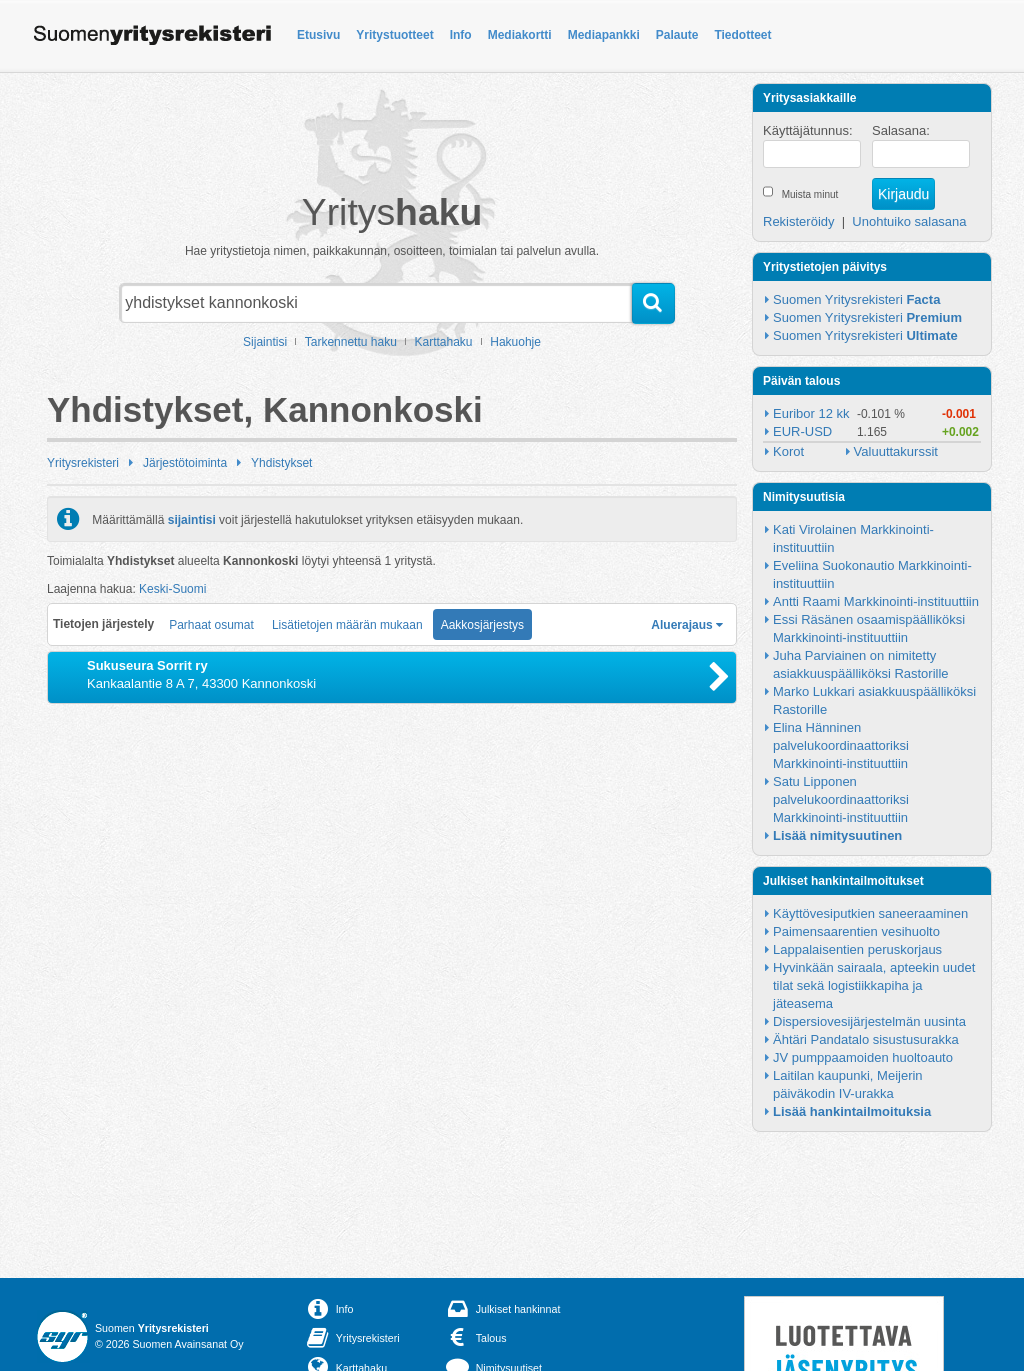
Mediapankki (604, 35)
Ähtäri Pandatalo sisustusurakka (866, 1039)
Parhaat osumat (211, 625)
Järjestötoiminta (185, 463)
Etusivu (318, 35)
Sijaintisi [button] (265, 342)
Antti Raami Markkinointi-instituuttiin (876, 601)
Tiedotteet (742, 35)
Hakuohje (515, 342)
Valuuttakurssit (896, 451)
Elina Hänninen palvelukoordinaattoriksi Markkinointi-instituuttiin (842, 745)
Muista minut (810, 194)
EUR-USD (802, 431)
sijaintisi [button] (192, 519)
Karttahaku (444, 342)
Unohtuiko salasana (909, 221)
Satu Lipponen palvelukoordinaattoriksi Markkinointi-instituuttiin (842, 799)
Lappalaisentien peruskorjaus (857, 949)
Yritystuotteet (394, 35)
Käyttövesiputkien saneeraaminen (870, 913)
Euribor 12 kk (811, 413)
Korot (788, 451)
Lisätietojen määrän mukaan (347, 625)
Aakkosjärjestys (482, 625)
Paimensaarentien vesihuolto (856, 931)
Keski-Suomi (172, 589)
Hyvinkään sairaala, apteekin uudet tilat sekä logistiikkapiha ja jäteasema (876, 985)
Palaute (677, 35)
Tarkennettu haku (351, 342)
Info (461, 35)
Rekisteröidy (799, 221)
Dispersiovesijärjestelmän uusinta (869, 1021)
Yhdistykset (281, 463)
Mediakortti (520, 35)
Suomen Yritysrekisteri (856, 299)
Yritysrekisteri (83, 463)
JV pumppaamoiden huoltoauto (863, 1057)
